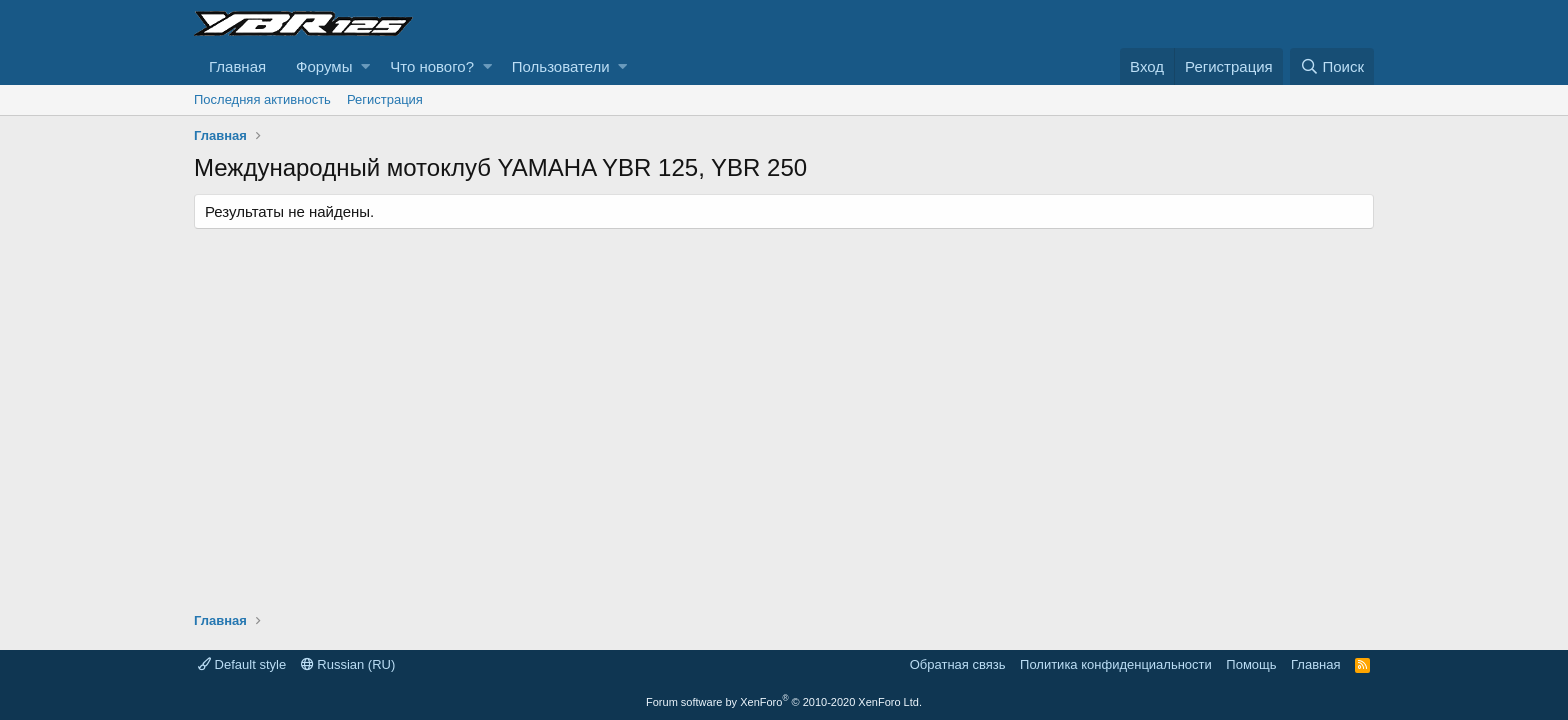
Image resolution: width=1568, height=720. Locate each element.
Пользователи (561, 66)
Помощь (1251, 664)
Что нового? (432, 66)
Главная (237, 66)
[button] (365, 66)
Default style (242, 664)
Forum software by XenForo (784, 702)
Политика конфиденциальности (1116, 664)
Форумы (324, 66)
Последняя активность (262, 99)
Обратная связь (958, 664)
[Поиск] (1332, 66)
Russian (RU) (348, 664)
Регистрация (385, 99)
